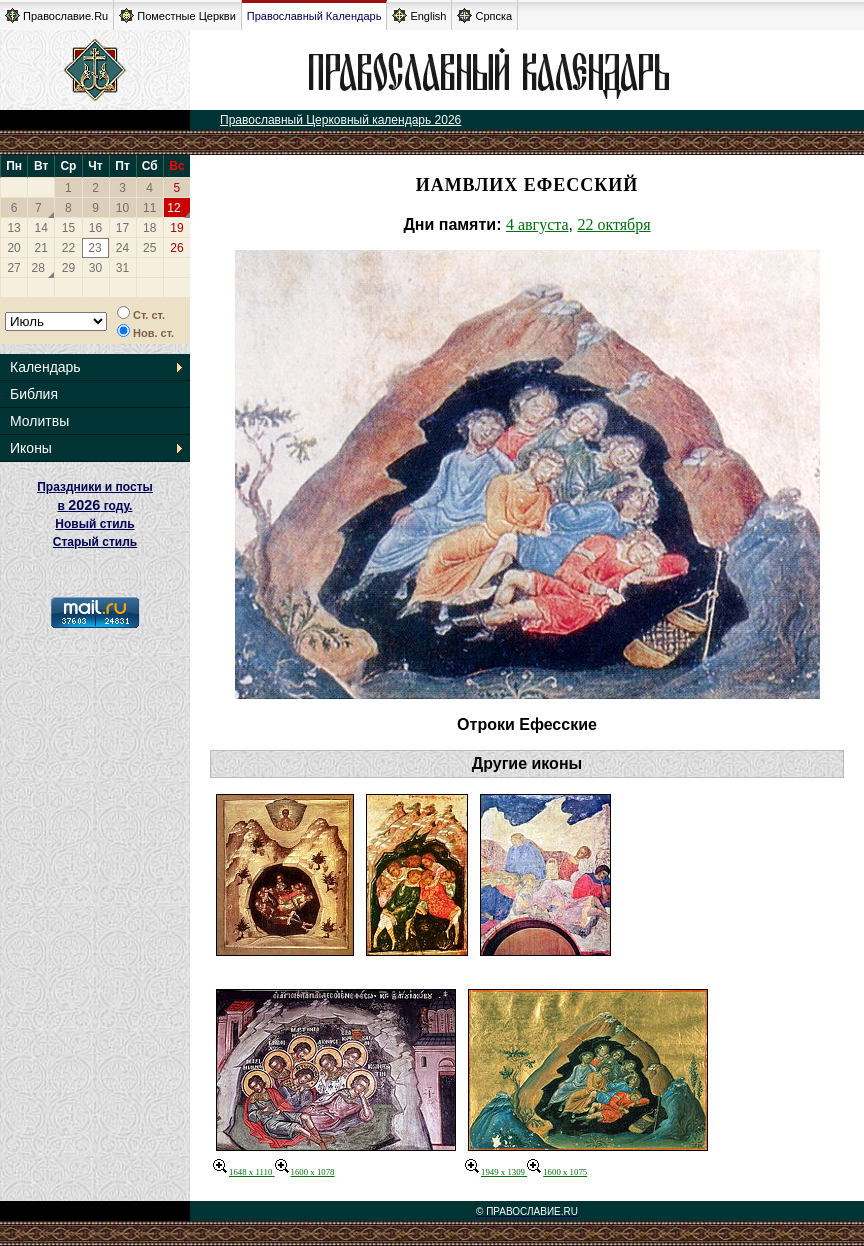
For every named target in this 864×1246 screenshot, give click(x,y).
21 (41, 248)
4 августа (537, 224)
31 (122, 268)
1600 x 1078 (305, 1172)
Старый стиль (95, 542)
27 (13, 268)
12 (173, 208)
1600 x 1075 (557, 1172)
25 (149, 248)
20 (13, 248)
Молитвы (39, 421)
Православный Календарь (314, 16)
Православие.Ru (56, 15)
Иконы (31, 448)
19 (176, 228)
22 (68, 248)
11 (149, 208)
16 (95, 228)
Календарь (45, 367)
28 (38, 268)
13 (13, 228)
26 (176, 248)
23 (94, 248)
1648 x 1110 (244, 1172)
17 (122, 228)
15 (68, 228)
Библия (34, 394)
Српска (484, 15)
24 (122, 248)
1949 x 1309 (496, 1172)
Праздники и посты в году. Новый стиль (95, 505)
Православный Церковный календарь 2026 (340, 120)
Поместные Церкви (177, 15)
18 (149, 228)
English (419, 15)
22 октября (613, 224)
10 (122, 208)
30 (95, 268)
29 (68, 268)
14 (41, 228)
